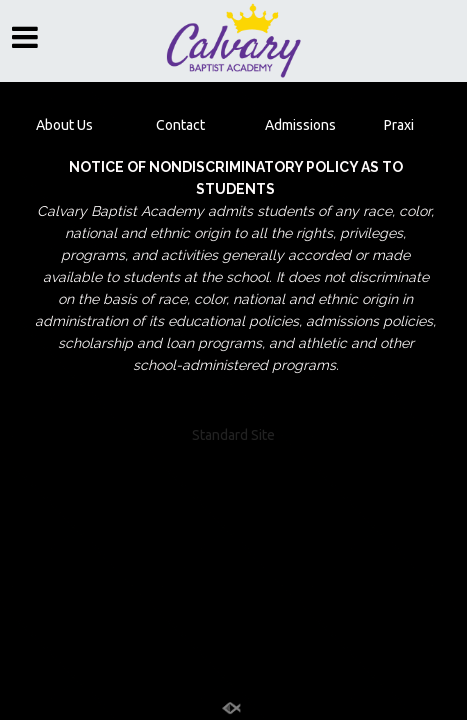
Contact (180, 125)
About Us (64, 125)
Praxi (397, 125)
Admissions (300, 125)
